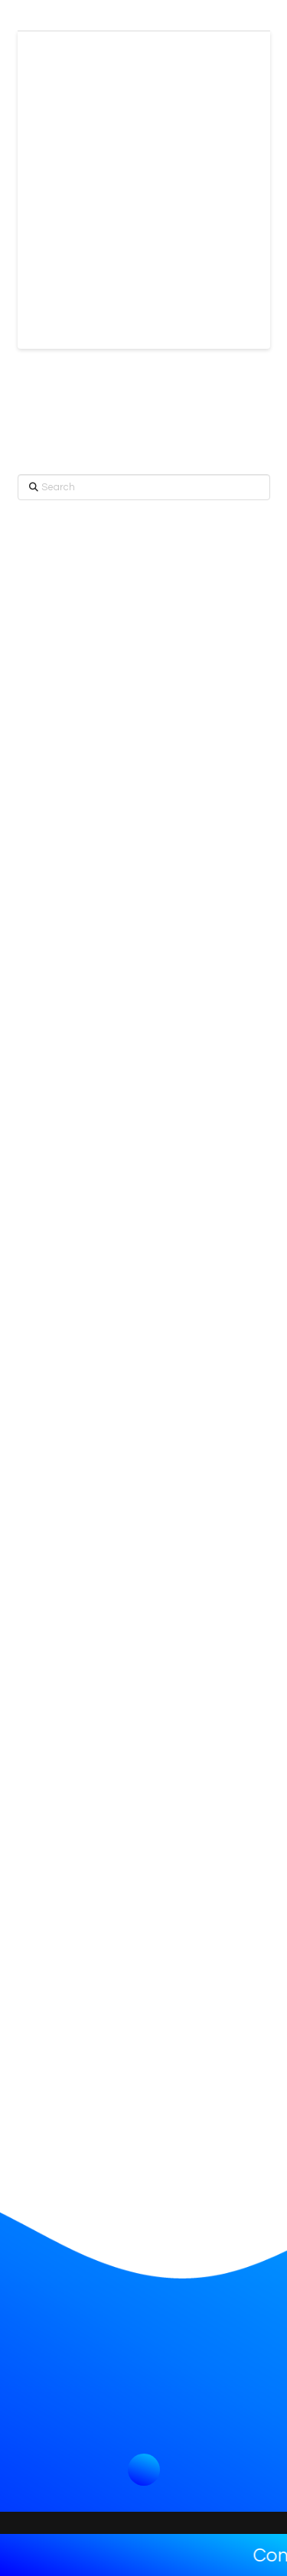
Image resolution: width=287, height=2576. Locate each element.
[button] (144, 2470)
